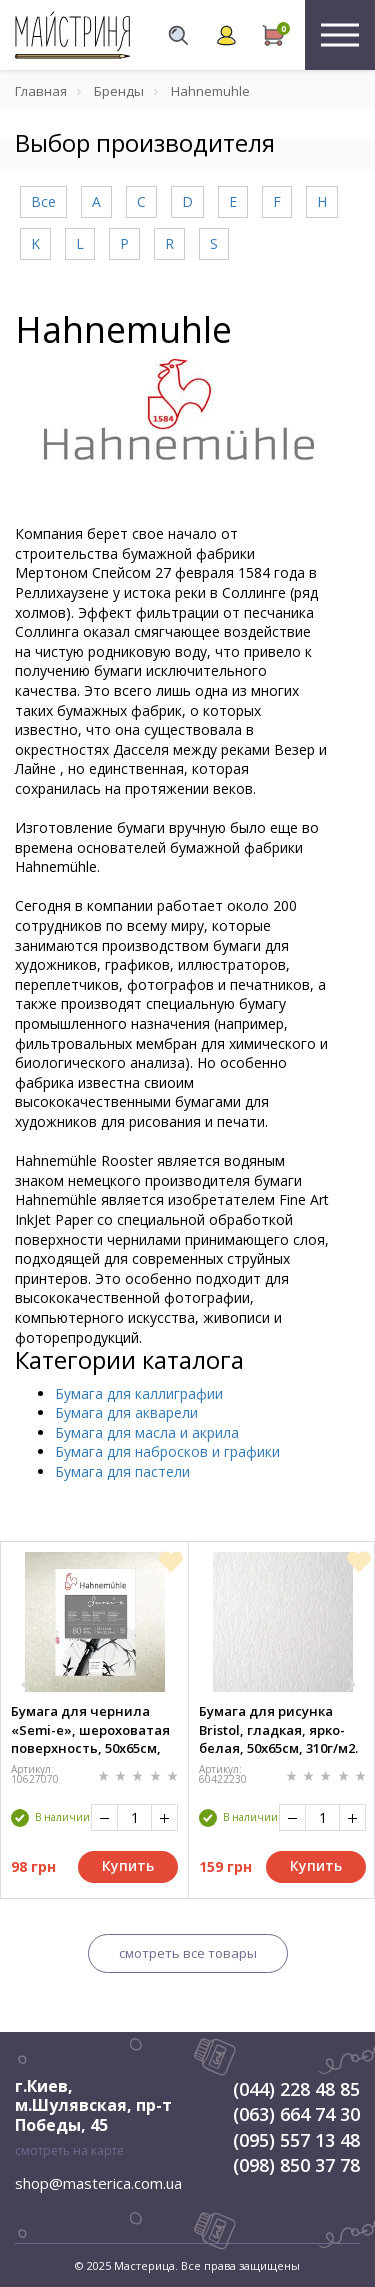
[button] (26, 1685)
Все (43, 201)
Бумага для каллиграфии (139, 1393)
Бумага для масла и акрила (147, 1432)
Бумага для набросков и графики (167, 1451)
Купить (128, 1865)
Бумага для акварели (126, 1412)
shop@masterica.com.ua (98, 2183)
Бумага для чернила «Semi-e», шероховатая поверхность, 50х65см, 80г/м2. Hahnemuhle (90, 1729)
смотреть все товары (188, 1953)
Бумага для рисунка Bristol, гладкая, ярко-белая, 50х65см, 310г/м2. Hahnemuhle (278, 1729)
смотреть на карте (69, 2150)
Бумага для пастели (122, 1471)
